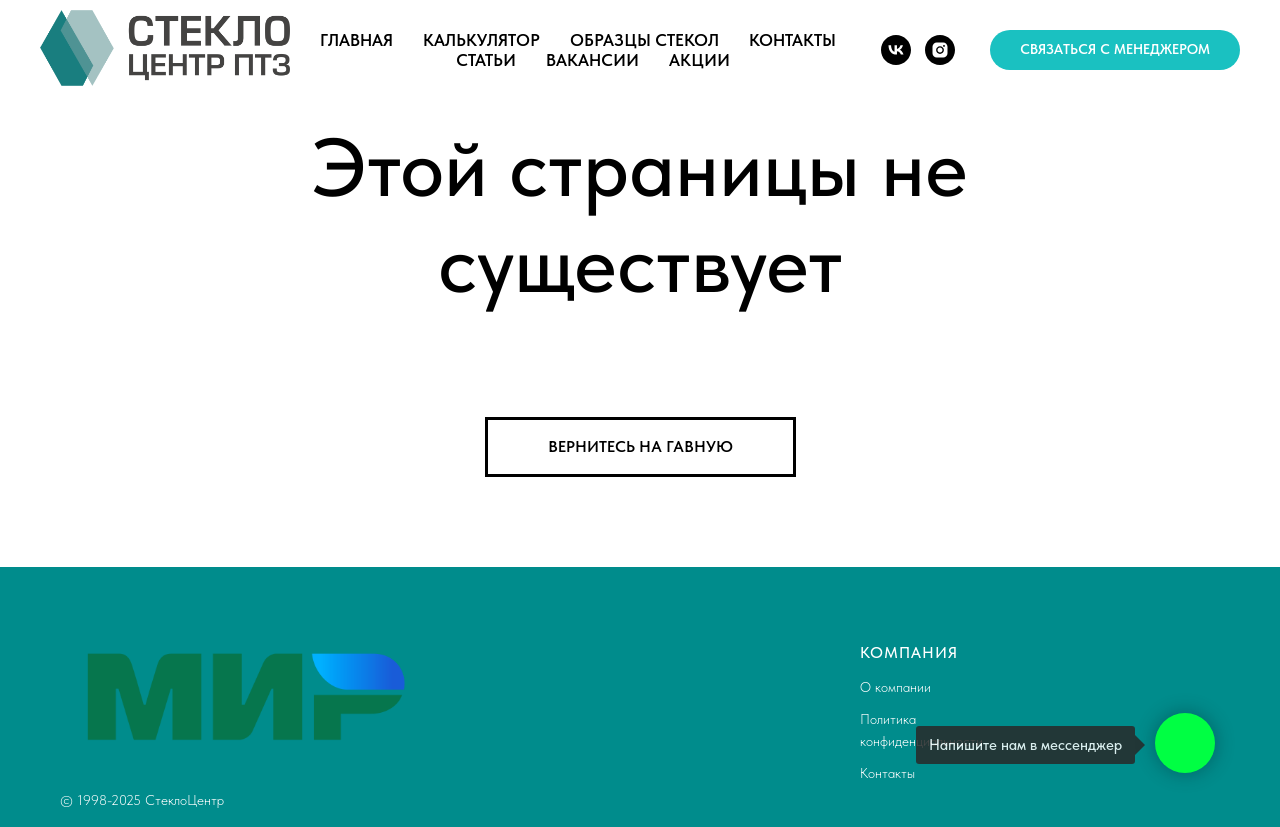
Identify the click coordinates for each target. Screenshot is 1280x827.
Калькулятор (481, 40)
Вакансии (592, 60)
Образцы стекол (644, 40)
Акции (699, 60)
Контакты (792, 40)
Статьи (486, 60)
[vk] (896, 50)
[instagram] (940, 50)
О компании (895, 687)
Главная (356, 40)
